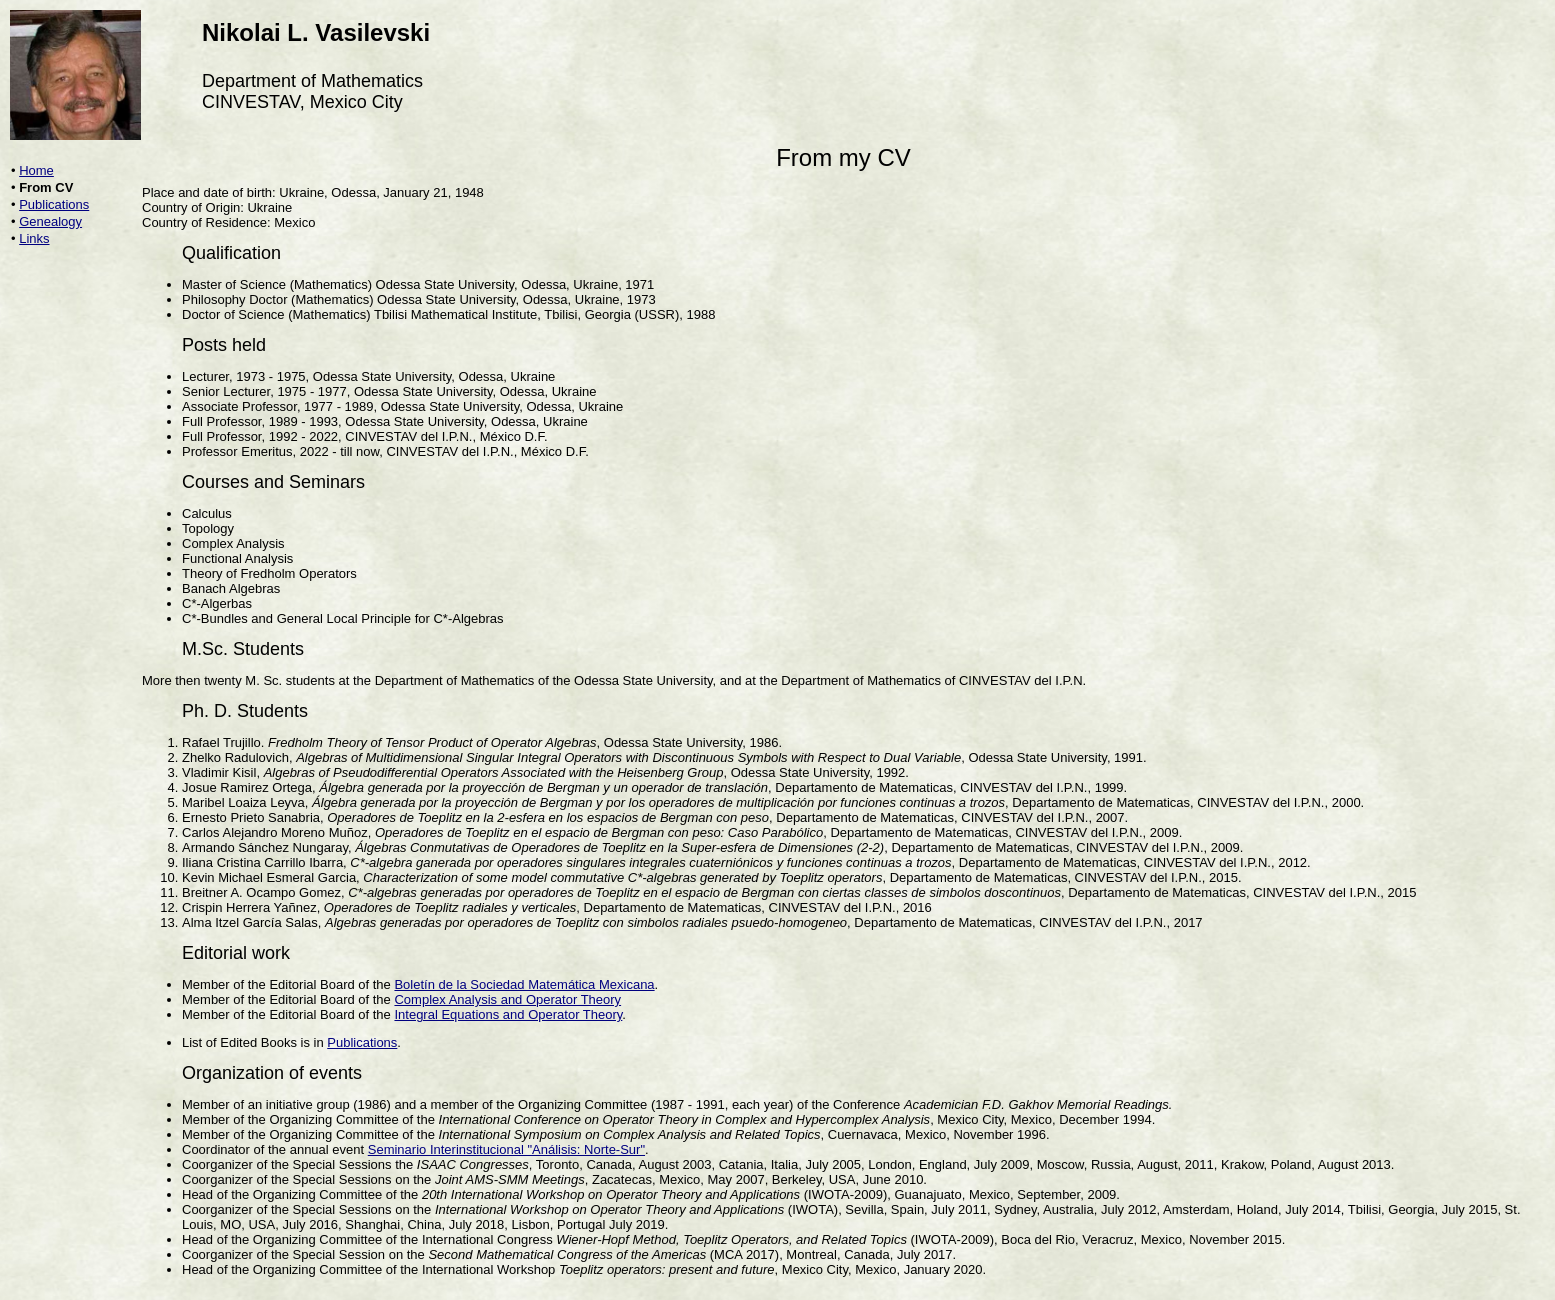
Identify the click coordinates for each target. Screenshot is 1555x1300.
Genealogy (50, 221)
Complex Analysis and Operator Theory (507, 999)
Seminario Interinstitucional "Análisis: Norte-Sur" (506, 1149)
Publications (54, 204)
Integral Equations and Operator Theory (508, 1014)
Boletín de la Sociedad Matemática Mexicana (524, 984)
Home (36, 170)
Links (34, 238)
